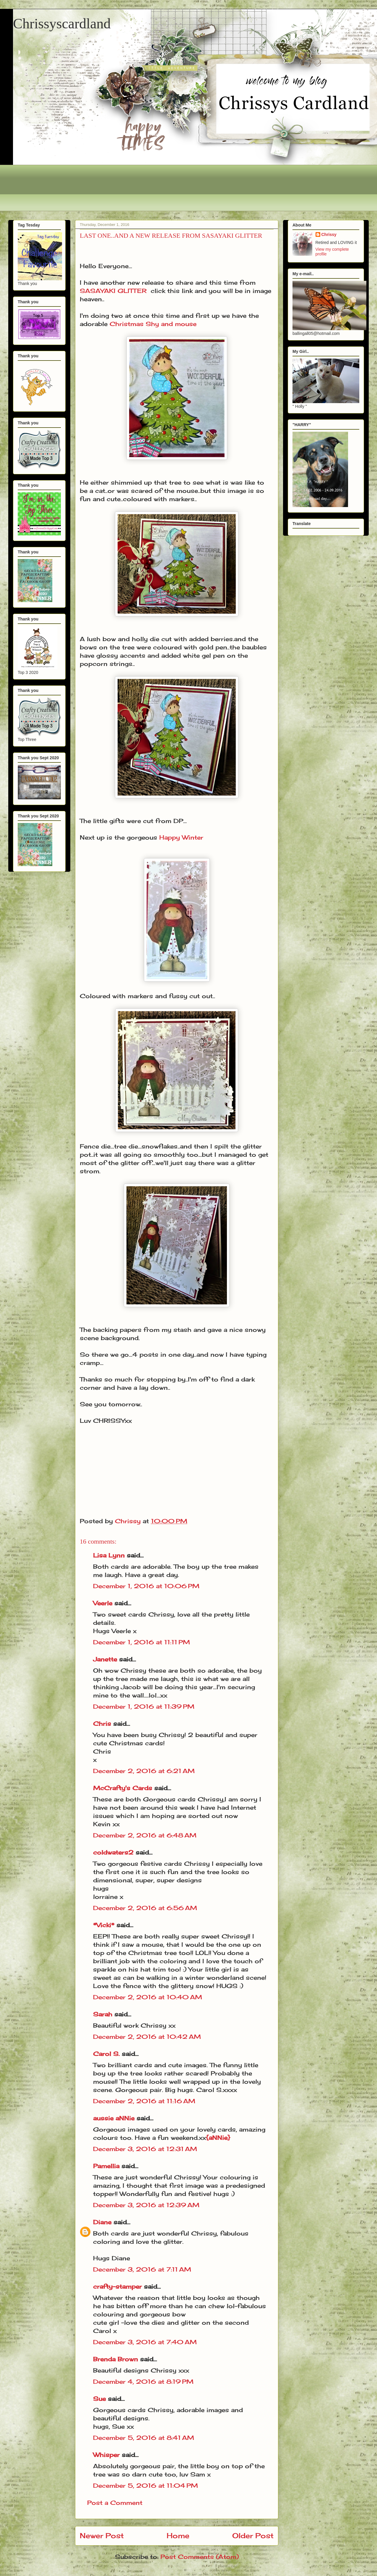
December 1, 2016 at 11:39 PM (143, 1706)
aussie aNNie (113, 2118)
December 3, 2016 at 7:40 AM (145, 2342)
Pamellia (106, 2166)
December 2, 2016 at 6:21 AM (144, 1771)
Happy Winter (181, 837)
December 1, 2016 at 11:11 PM (141, 1642)
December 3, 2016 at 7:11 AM (142, 2269)
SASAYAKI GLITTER (113, 290)
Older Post (253, 2535)
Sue (99, 2398)
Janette (105, 1659)
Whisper (106, 2454)
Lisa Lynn (109, 1555)
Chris (102, 1723)
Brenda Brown (115, 2359)
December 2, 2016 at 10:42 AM (147, 2036)
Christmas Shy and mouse (153, 324)
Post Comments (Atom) (199, 2556)
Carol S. (106, 2053)
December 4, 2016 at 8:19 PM (143, 2381)
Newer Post (102, 2535)
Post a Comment (114, 2502)
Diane (102, 2222)
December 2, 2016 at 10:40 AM (147, 1997)
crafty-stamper (117, 2286)
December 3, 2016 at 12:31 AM (145, 2149)
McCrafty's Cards (122, 1788)
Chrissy (329, 234)
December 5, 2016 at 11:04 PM (145, 2485)
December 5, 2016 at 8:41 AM (143, 2437)
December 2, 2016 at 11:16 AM (144, 2101)
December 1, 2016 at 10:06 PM (146, 1586)
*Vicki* (103, 1925)
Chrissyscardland (62, 23)
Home (178, 2535)
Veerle (102, 1603)
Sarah (102, 2014)
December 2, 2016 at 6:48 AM (144, 1835)
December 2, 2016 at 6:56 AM (145, 1908)
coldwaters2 (113, 1852)
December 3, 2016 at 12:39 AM (146, 2205)
